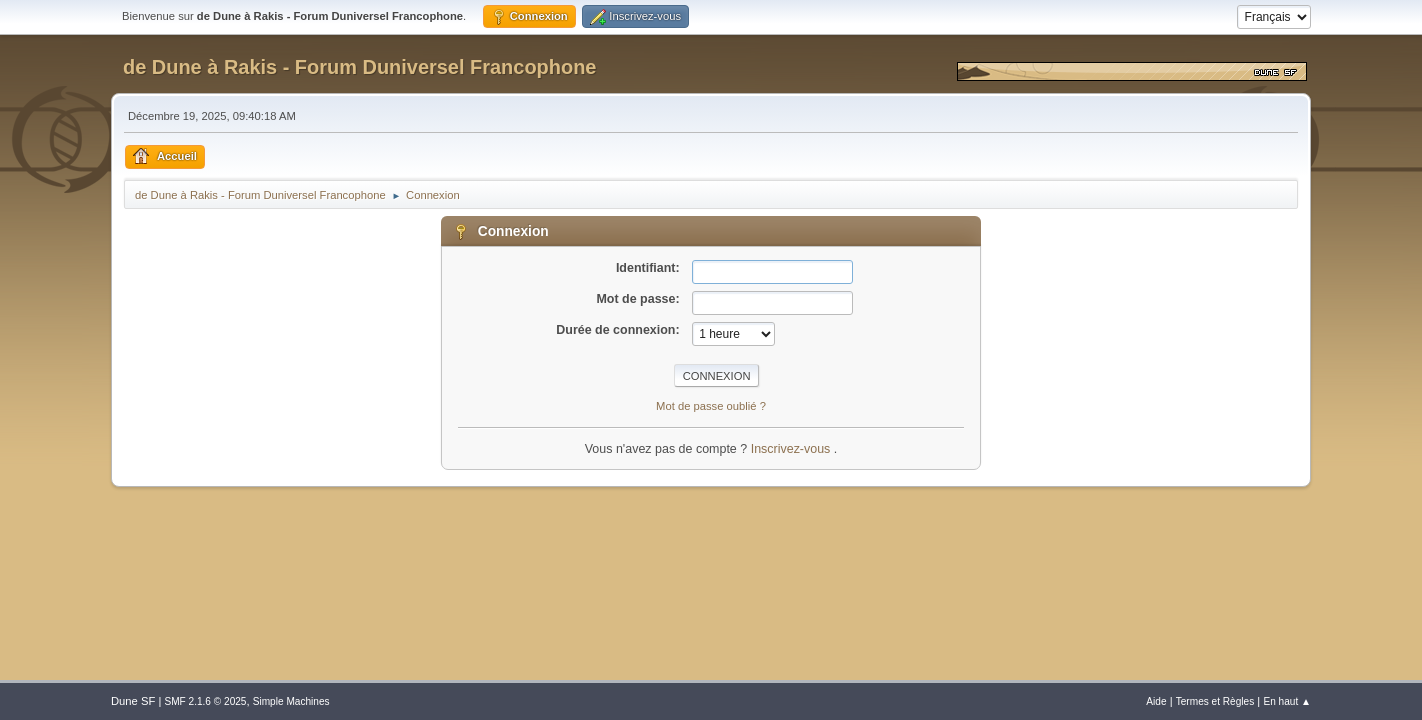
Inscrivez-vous (792, 449)
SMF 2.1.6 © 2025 (205, 701)
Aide (1156, 701)
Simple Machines (291, 701)
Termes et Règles (1215, 701)
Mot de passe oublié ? (711, 406)
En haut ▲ (1287, 701)
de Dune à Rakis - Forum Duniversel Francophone (359, 67)
